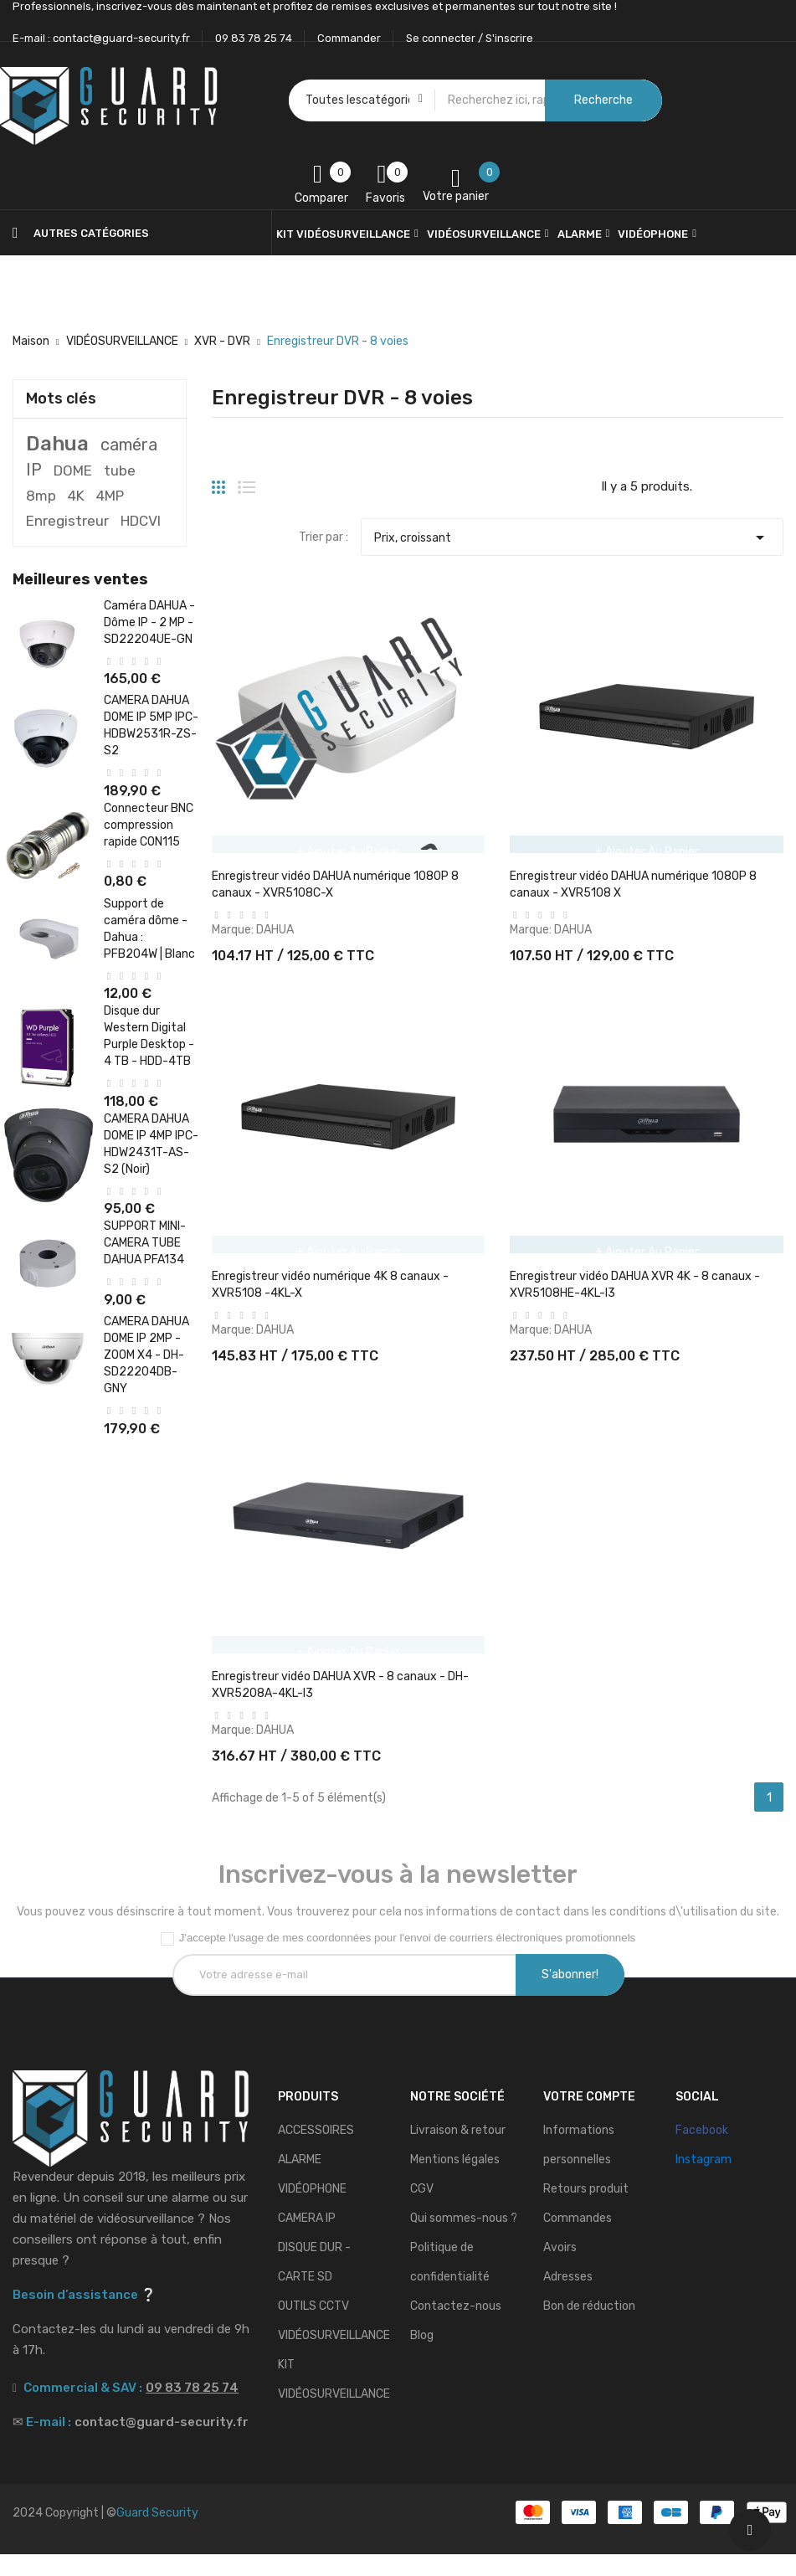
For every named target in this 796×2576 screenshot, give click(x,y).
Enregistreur (67, 520)
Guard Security (157, 2534)
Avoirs (560, 2269)
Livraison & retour (458, 2152)
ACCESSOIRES (316, 2152)
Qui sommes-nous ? (463, 2240)
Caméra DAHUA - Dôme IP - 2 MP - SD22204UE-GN (149, 622)
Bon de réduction (589, 2328)
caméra (128, 444)
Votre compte (589, 2118)
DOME (73, 470)
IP (34, 470)
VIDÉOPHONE (312, 2210)
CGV (422, 2210)
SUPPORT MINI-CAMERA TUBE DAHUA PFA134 (145, 1243)
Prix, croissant (572, 533)
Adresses (568, 2298)
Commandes (577, 2240)
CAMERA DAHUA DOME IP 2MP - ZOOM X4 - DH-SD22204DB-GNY (146, 1355)
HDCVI (141, 520)
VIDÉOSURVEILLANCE (334, 2357)
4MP (110, 495)
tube (120, 470)
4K (76, 495)
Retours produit (586, 2210)
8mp (41, 495)
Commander (349, 38)
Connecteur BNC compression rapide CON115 (148, 825)
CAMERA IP (307, 2240)
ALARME (299, 2181)
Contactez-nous (455, 2328)
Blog (422, 2357)
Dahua (57, 443)
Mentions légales (455, 2181)
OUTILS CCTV (313, 2328)
